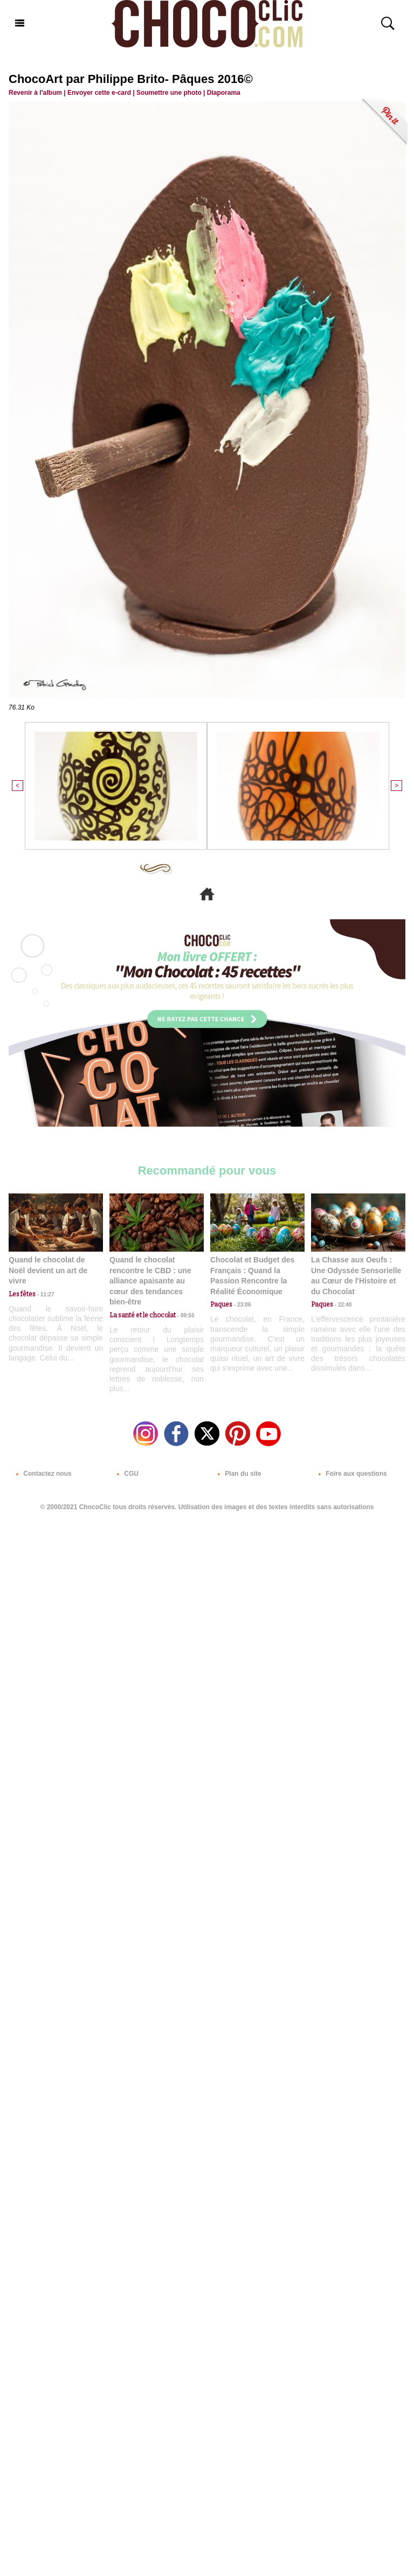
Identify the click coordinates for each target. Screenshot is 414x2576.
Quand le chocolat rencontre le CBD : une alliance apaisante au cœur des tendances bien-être (150, 1280)
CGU (126, 1473)
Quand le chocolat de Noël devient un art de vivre (48, 1270)
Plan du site (237, 1473)
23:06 (241, 1305)
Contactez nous (42, 1473)
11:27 (45, 1294)
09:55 (185, 1315)
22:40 (342, 1305)
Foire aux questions (350, 1473)
